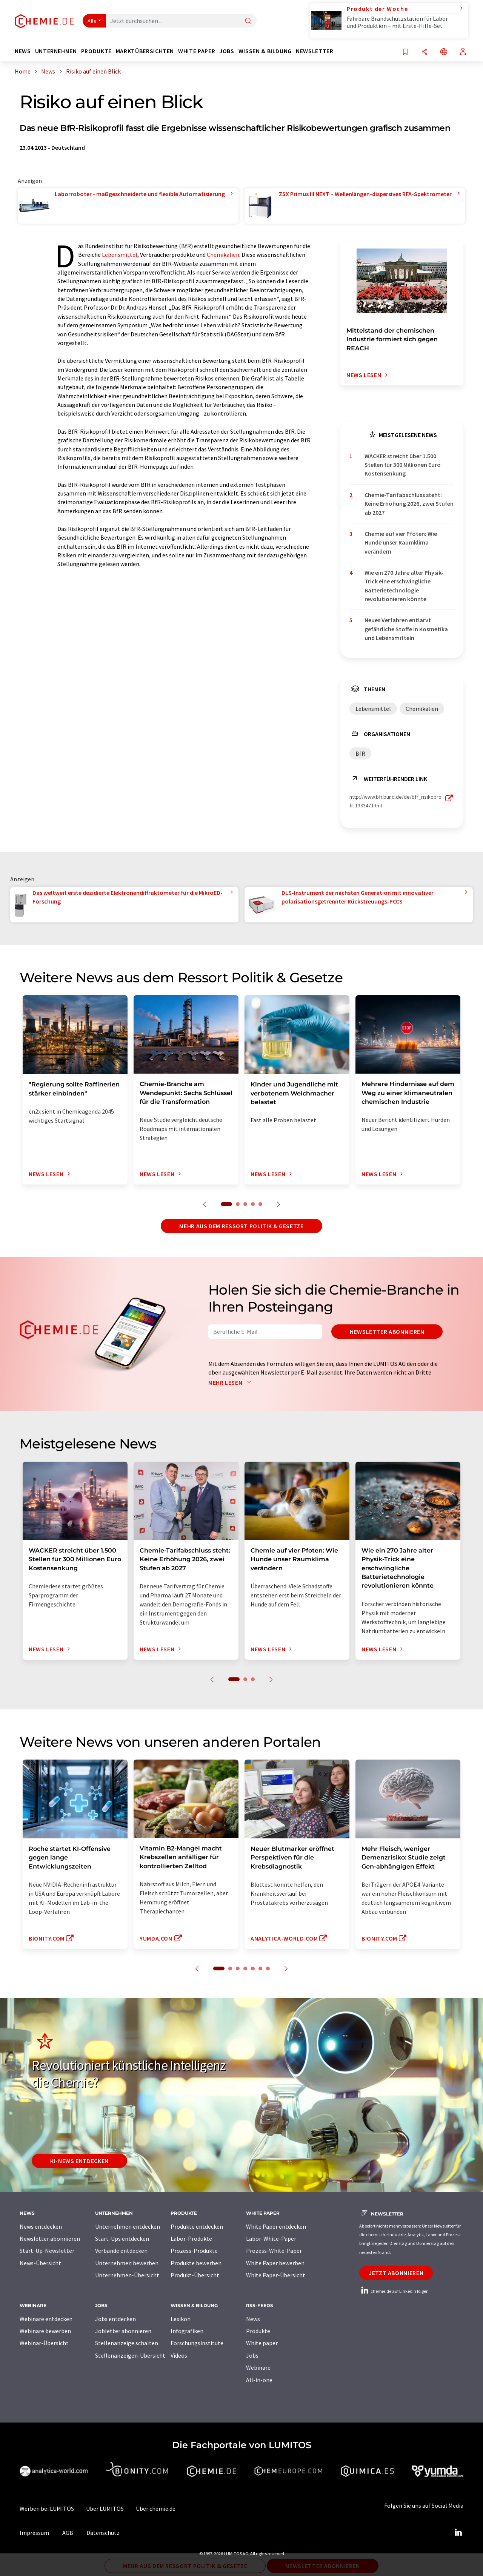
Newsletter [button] (314, 51)
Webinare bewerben (45, 2331)
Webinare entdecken (46, 2319)
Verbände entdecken (121, 2250)
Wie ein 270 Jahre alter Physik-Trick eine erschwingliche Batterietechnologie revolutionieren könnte (404, 586)
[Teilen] (424, 52)
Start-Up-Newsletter (47, 2250)
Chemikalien (223, 254)
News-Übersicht (40, 2263)
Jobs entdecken (115, 2319)
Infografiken (187, 2331)
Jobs (252, 2355)
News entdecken (41, 2226)
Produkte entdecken (197, 2226)
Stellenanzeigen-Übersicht (130, 2355)
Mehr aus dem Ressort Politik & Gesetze (241, 1226)
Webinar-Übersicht (44, 2343)
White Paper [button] (196, 51)
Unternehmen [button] (56, 51)
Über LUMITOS (105, 2508)
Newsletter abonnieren (387, 1331)
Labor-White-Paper (271, 2238)
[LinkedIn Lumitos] (458, 2532)
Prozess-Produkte (194, 2250)
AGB (67, 2532)
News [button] (23, 51)
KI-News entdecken (79, 2161)
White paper (262, 2343)
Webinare (258, 2367)
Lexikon (181, 2319)
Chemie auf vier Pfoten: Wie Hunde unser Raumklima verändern (401, 542)
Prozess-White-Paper (274, 2250)
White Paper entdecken (276, 2226)
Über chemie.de (155, 2508)
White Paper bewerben (275, 2263)
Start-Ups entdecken (122, 2238)
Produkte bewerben (196, 2263)
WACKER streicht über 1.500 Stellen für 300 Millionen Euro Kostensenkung (403, 464)
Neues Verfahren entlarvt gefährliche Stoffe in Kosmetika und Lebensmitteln (406, 628)
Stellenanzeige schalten (126, 2343)
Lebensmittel (119, 254)
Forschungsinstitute (197, 2343)
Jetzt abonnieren (396, 2273)
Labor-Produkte (191, 2238)
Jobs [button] (226, 51)
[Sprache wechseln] (443, 52)
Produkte (258, 2331)
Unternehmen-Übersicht (127, 2275)
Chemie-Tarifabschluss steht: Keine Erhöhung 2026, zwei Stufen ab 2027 (409, 503)
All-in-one (259, 2380)
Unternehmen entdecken (127, 2226)
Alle (92, 20)
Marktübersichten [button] (145, 51)
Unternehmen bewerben (126, 2263)
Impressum (34, 2532)
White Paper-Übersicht (275, 2275)
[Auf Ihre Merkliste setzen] (405, 52)
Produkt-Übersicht (195, 2275)
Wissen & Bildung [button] (265, 51)
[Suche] (248, 21)
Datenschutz (103, 2532)
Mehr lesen (231, 1382)
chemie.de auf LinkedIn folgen (394, 2291)
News (253, 2319)
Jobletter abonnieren (123, 2331)
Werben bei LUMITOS (47, 2508)
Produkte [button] (96, 51)
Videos (179, 2355)
